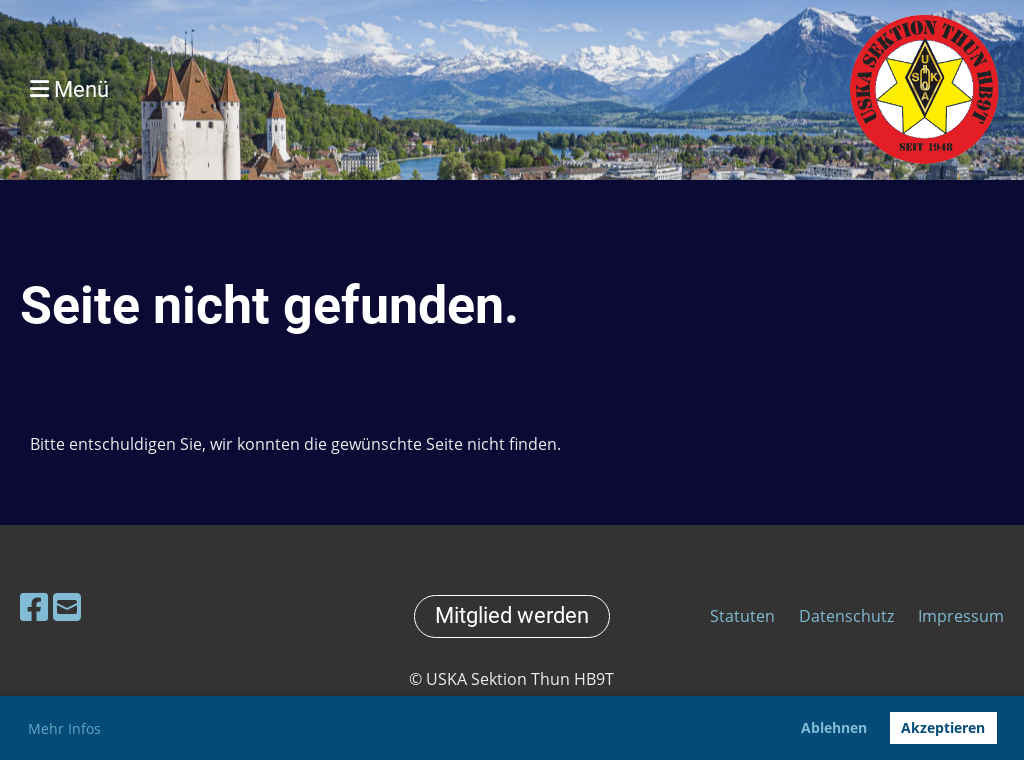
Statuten (744, 616)
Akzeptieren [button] (943, 727)
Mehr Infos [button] (64, 728)
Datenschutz (846, 616)
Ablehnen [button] (834, 727)
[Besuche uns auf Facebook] (34, 606)
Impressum (961, 616)
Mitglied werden (512, 615)
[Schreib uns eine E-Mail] (67, 606)
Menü (69, 89)
